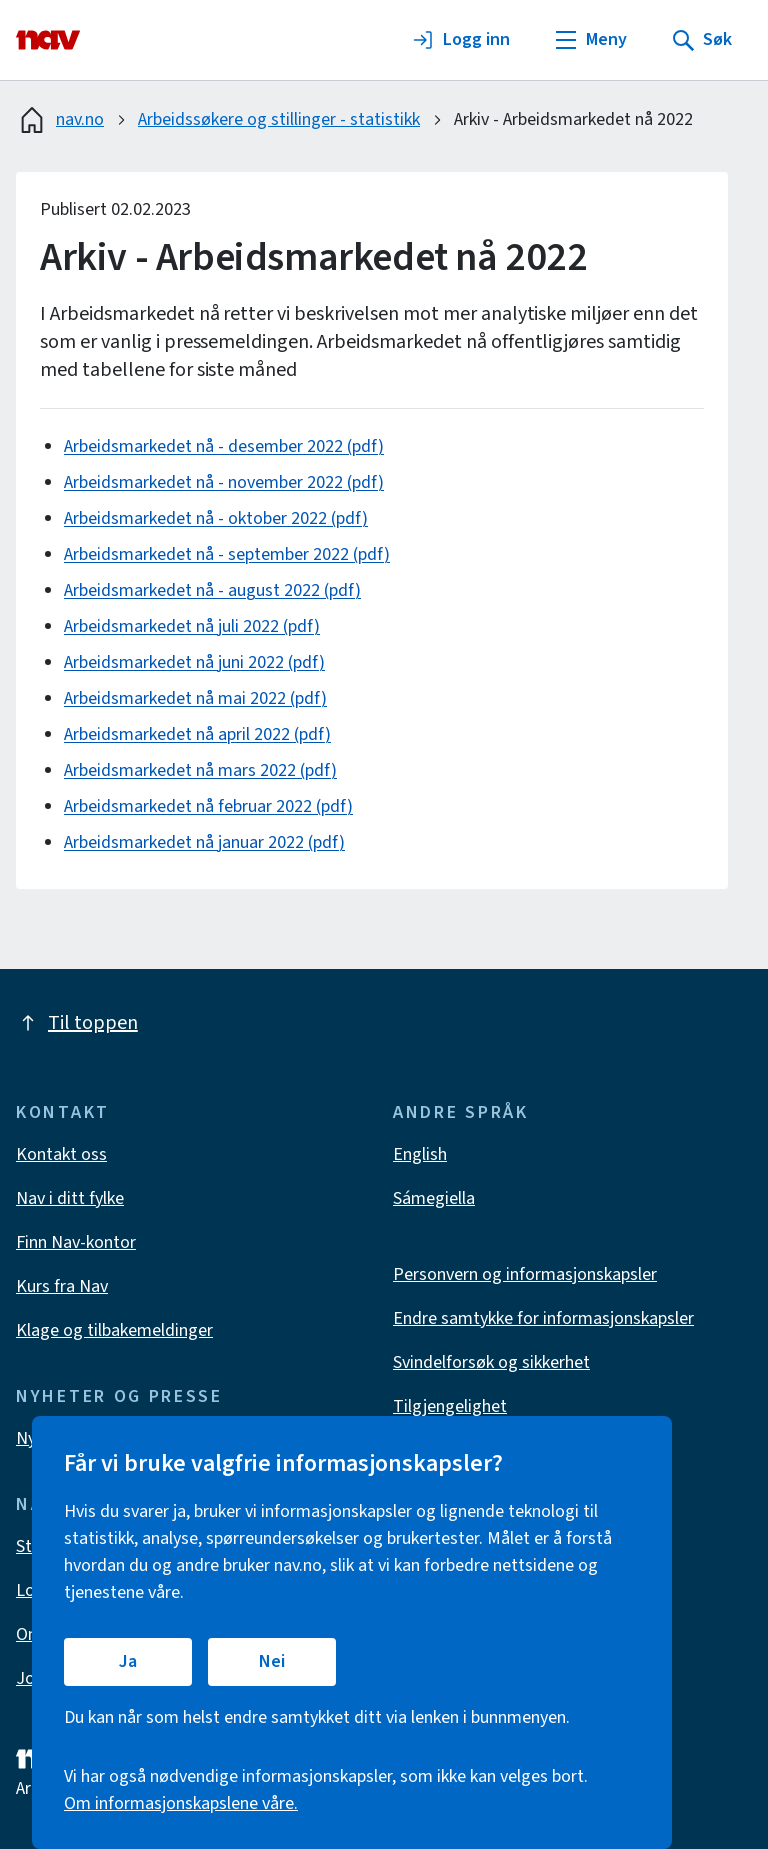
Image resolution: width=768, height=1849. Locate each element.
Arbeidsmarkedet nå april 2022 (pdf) (197, 734)
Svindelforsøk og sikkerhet (491, 1362)
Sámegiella (434, 1198)
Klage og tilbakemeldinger (114, 1330)
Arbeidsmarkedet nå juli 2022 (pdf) (192, 626)
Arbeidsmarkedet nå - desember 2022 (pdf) (224, 446)
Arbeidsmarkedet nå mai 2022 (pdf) (195, 698)
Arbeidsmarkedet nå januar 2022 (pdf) (204, 842)
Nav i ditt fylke (70, 1198)
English (420, 1154)
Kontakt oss (61, 1154)
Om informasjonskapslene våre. (181, 1803)
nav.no (60, 120)
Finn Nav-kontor (76, 1242)
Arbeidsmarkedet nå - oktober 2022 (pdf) (216, 518)
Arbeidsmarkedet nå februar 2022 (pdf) (208, 806)
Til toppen (77, 1023)
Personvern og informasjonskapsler (525, 1274)
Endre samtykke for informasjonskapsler (543, 1318)
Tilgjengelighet (450, 1406)
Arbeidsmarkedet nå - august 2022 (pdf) (212, 590)
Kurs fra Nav (62, 1286)
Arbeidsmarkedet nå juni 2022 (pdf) (194, 662)
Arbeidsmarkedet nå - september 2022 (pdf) (227, 554)
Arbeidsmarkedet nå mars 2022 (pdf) (200, 770)
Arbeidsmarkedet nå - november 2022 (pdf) (224, 482)
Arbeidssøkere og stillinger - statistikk (279, 119)
